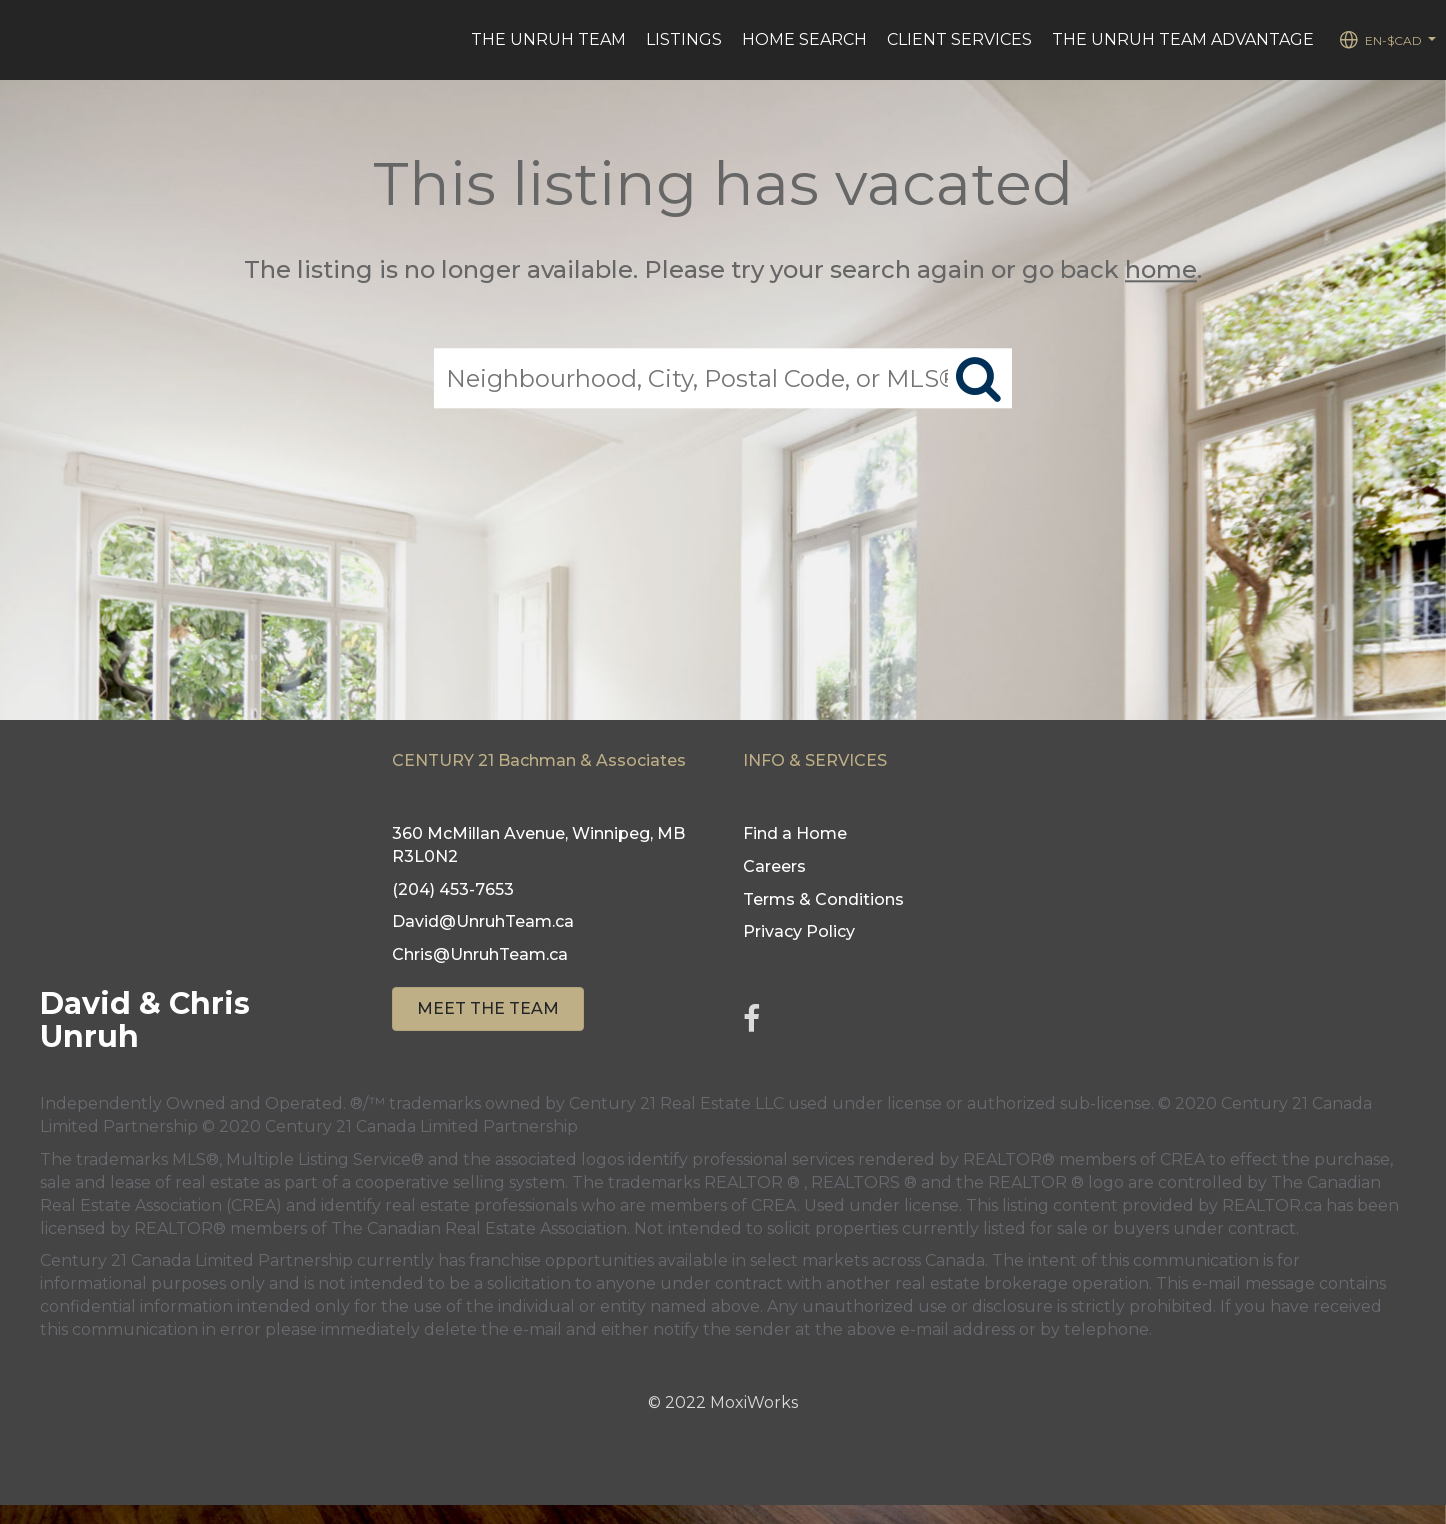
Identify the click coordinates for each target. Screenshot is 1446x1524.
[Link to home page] (25, 40)
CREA (1182, 1159)
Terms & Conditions (823, 899)
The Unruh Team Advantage (1183, 39)
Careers (774, 866)
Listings (684, 39)
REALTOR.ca (1272, 1205)
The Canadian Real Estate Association (479, 1228)
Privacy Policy (799, 931)
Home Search (804, 39)
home (1161, 269)
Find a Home (795, 833)
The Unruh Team (548, 39)
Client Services (959, 39)
